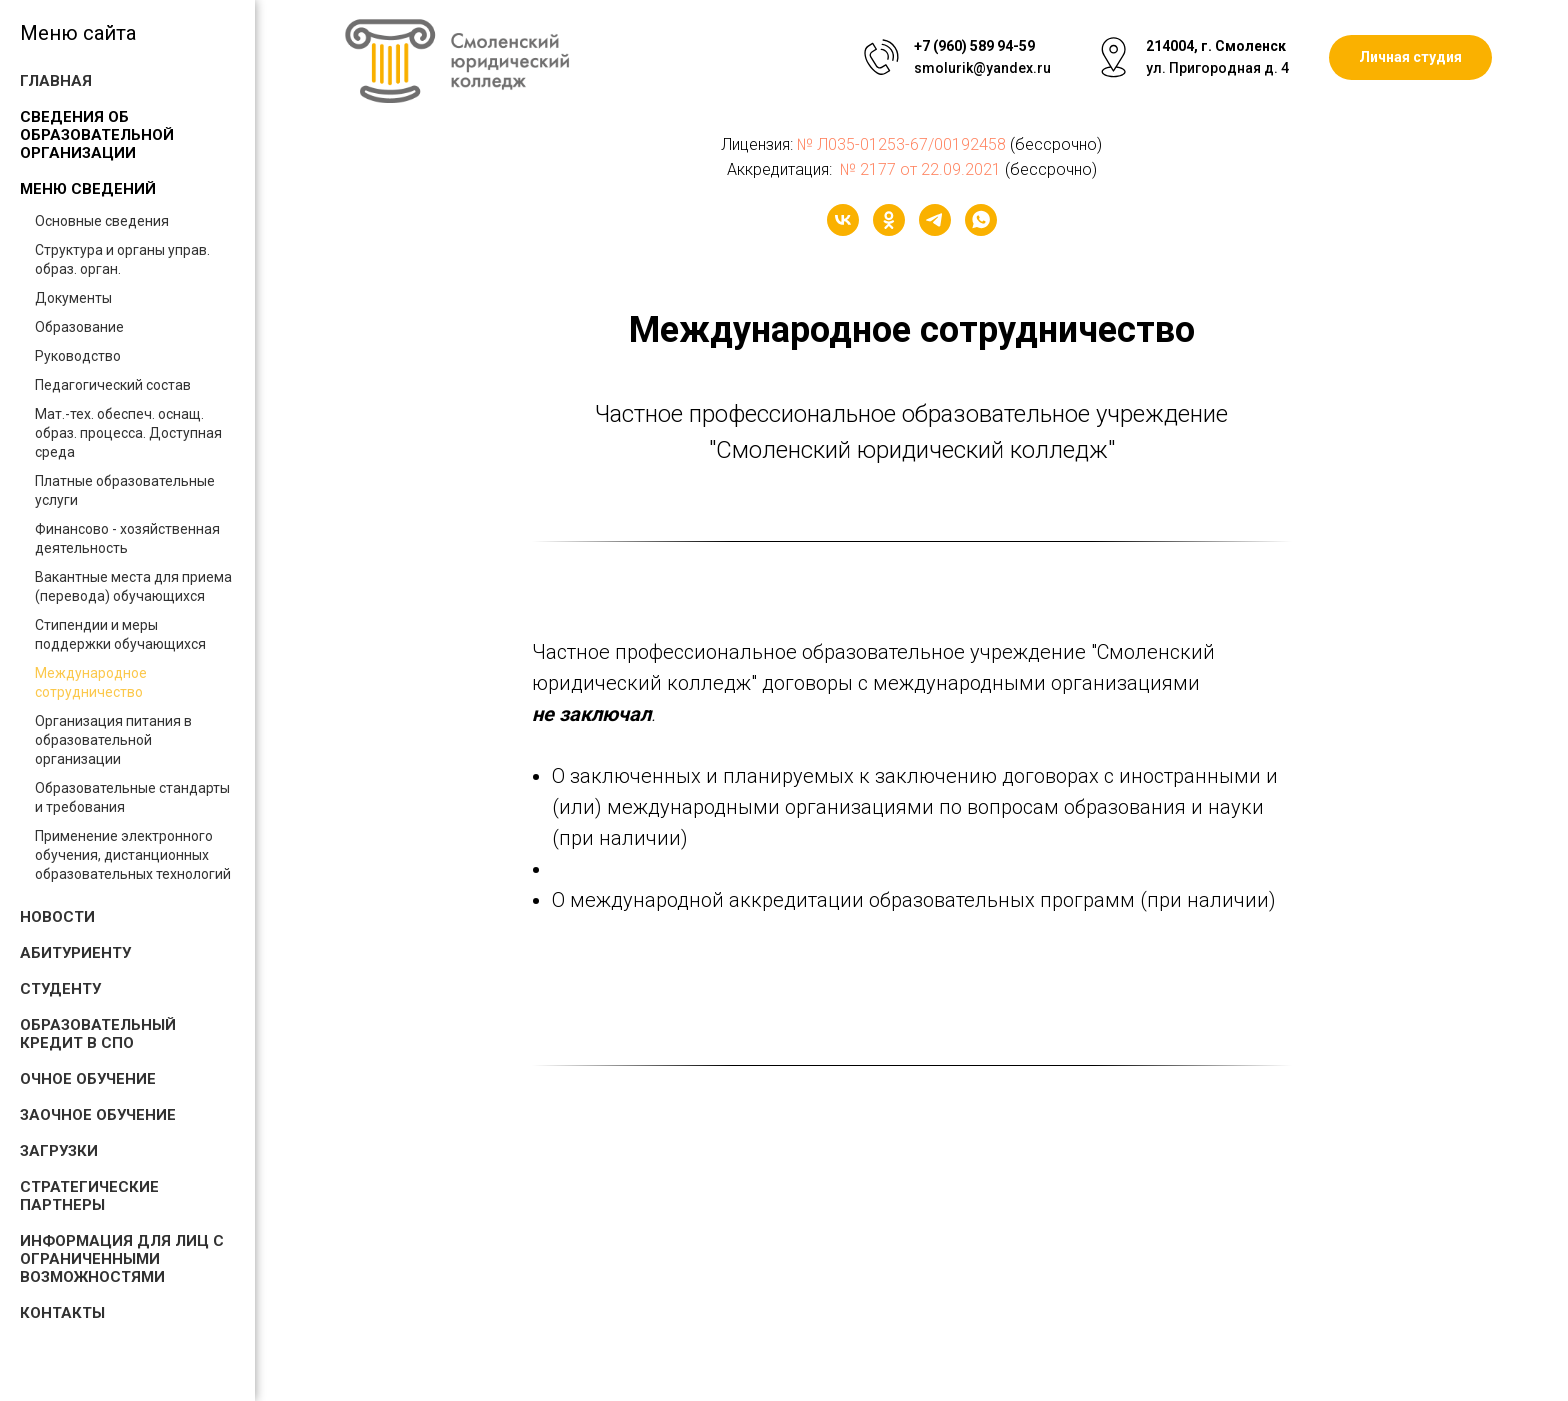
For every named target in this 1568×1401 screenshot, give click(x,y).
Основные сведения (102, 221)
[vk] (843, 220)
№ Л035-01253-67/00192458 (901, 144)
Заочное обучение (98, 1115)
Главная (56, 81)
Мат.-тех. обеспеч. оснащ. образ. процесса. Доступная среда (128, 433)
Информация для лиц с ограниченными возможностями (122, 1259)
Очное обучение (88, 1079)
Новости (57, 917)
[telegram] (935, 220)
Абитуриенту (75, 953)
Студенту (60, 989)
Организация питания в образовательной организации (113, 740)
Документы (73, 298)
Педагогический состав (113, 385)
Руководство (78, 356)
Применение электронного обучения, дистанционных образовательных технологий (133, 855)
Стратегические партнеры (89, 1196)
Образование (79, 327)
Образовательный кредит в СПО (98, 1034)
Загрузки (59, 1151)
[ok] (889, 220)
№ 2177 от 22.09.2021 (918, 169)
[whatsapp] (981, 220)
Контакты (62, 1313)
